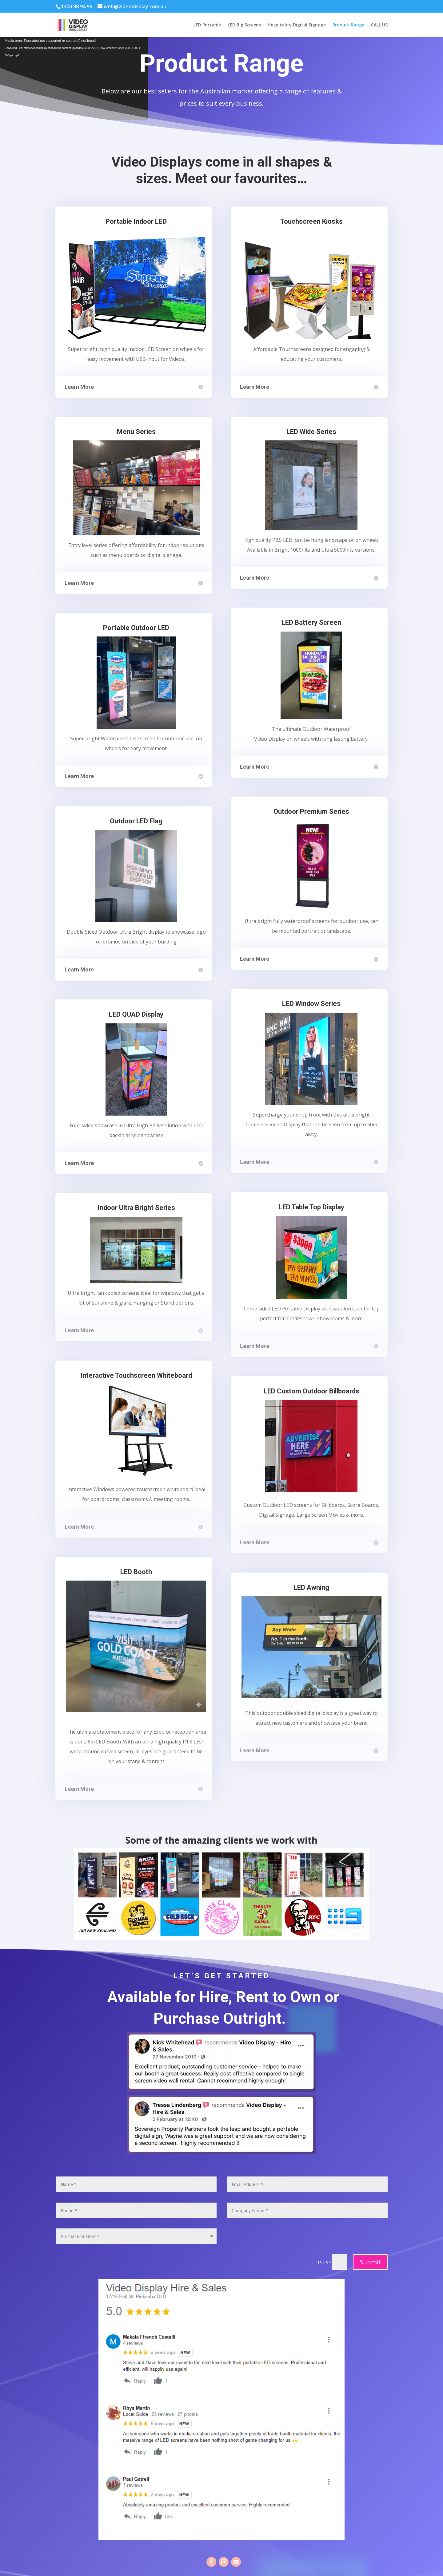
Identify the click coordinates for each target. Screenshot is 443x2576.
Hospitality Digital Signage (297, 25)
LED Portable (207, 25)
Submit (370, 2262)
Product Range (348, 25)
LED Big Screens (244, 25)
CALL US (379, 25)
